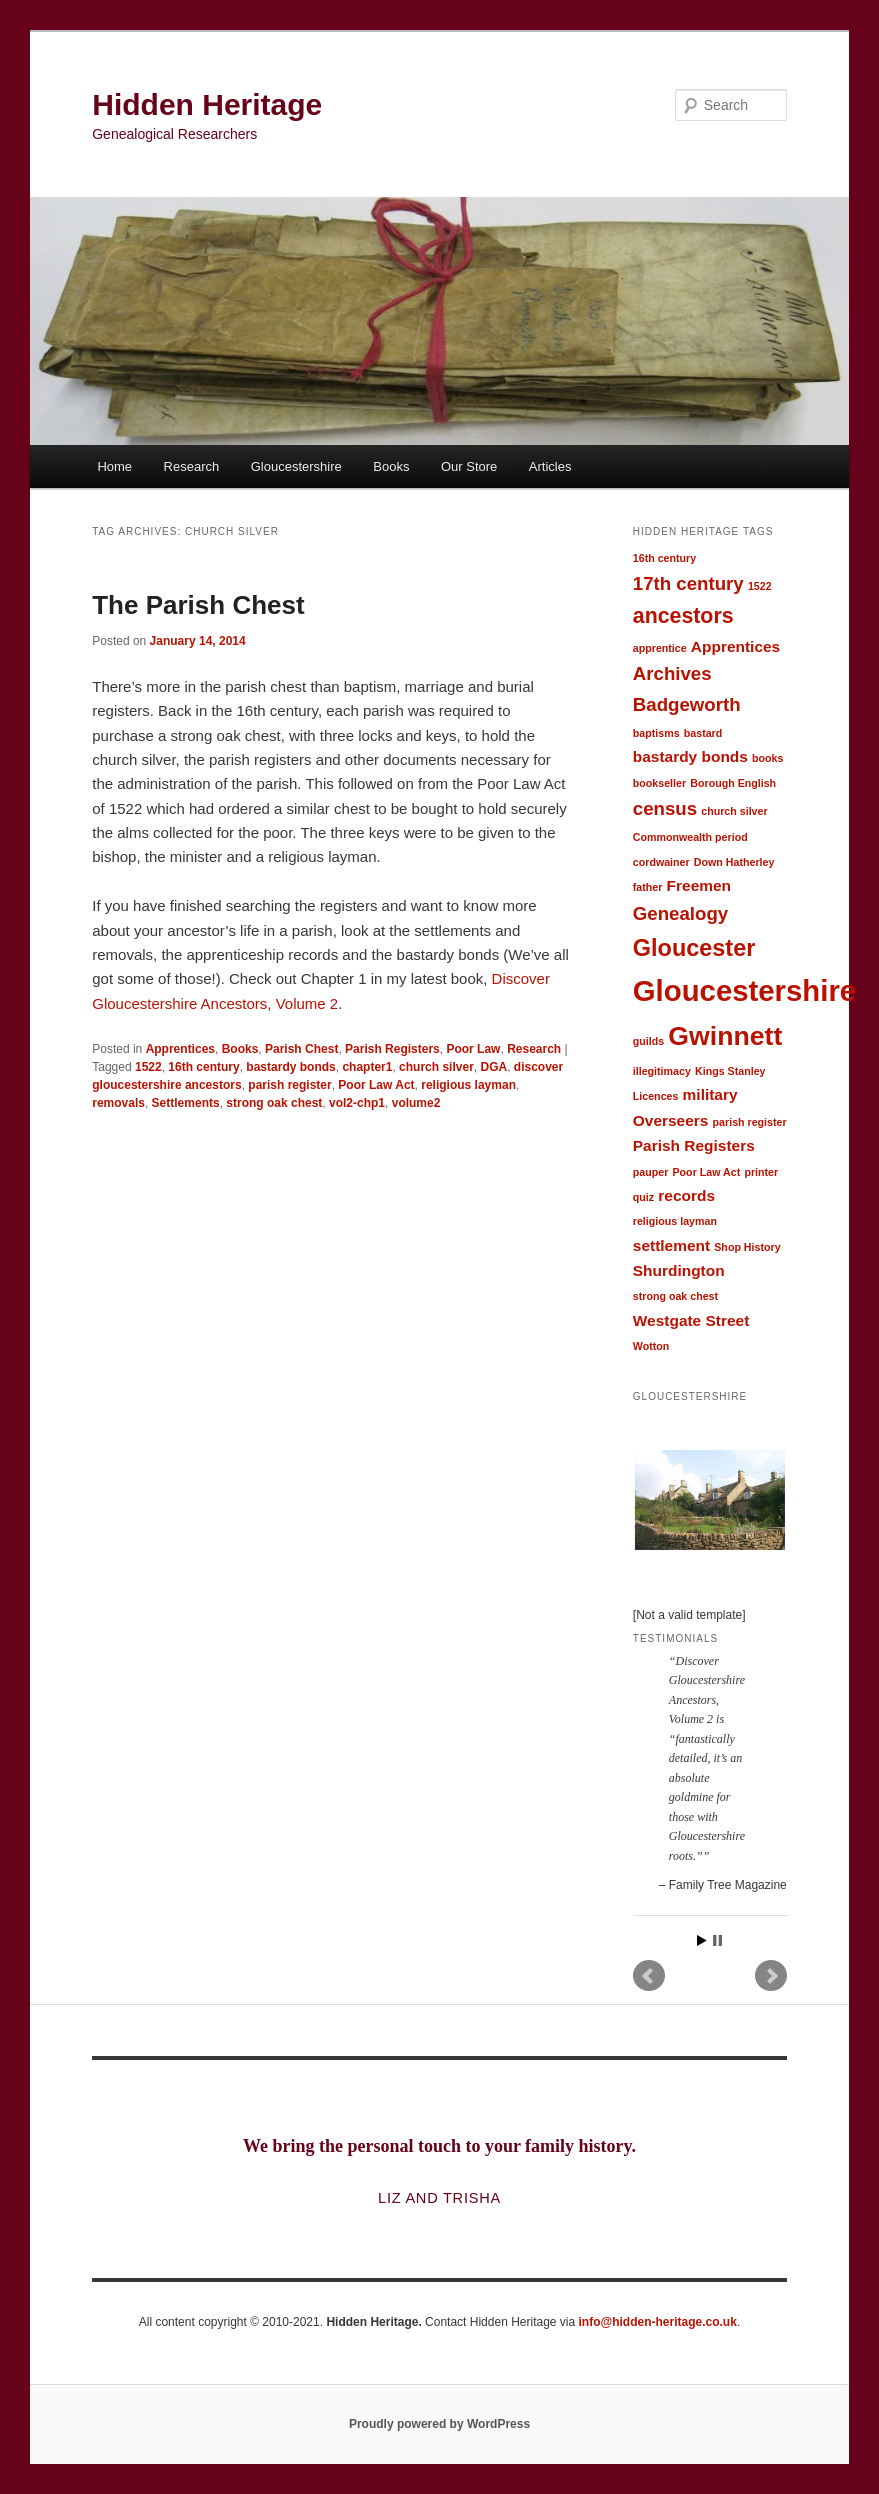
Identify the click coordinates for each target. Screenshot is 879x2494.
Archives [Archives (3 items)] (672, 673)
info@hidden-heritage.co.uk (658, 2322)
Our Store (469, 466)
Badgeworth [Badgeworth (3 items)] (687, 704)
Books (391, 466)
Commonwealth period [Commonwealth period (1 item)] (690, 837)
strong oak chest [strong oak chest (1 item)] (675, 1296)
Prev (649, 1976)
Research (192, 466)
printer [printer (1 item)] (761, 1172)
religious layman (468, 1085)
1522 (148, 1067)
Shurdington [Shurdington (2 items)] (679, 1270)
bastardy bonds (290, 1067)
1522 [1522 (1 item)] (760, 586)
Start (702, 1940)
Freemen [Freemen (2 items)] (699, 885)
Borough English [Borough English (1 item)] (733, 783)
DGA (493, 1067)
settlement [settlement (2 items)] (671, 1245)
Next (771, 1976)
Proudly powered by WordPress (439, 2424)
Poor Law (473, 1049)
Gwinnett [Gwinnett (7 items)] (725, 1036)
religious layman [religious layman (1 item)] (675, 1221)
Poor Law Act (376, 1085)
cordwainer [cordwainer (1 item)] (661, 862)
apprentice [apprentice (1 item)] (660, 648)
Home (114, 466)
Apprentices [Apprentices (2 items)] (735, 646)
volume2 (416, 1103)
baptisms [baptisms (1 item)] (656, 733)
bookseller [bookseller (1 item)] (659, 783)
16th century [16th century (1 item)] (664, 558)
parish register (289, 1085)
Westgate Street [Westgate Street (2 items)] (691, 1320)
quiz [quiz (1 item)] (643, 1197)
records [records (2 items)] (686, 1195)
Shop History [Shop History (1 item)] (747, 1247)
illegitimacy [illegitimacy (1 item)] (662, 1071)
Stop (717, 1940)
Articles (550, 466)
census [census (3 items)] (665, 808)
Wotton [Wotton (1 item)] (651, 1346)
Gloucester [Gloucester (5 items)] (694, 948)
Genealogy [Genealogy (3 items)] (680, 913)
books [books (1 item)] (767, 758)
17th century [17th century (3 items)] (688, 583)
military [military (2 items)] (710, 1094)
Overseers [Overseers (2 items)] (671, 1120)
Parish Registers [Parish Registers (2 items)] (694, 1145)
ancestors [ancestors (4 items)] (683, 616)
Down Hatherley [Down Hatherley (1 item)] (734, 862)
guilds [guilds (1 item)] (648, 1041)
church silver (436, 1067)
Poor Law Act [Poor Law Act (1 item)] (707, 1172)
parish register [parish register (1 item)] (750, 1122)
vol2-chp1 (357, 1103)
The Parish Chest (198, 605)
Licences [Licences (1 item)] (656, 1096)
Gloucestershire (296, 466)
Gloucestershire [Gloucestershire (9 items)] (744, 990)
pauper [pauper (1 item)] (651, 1172)
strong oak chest (274, 1103)
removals (118, 1103)
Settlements (186, 1103)
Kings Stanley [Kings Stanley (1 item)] (730, 1071)
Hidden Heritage (207, 104)
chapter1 (367, 1067)
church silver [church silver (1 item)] (734, 811)
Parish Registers (392, 1049)
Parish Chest (301, 1049)
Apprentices (180, 1049)
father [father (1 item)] (648, 887)
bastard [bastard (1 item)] (703, 733)
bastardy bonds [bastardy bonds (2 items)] (690, 756)
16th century (203, 1067)
